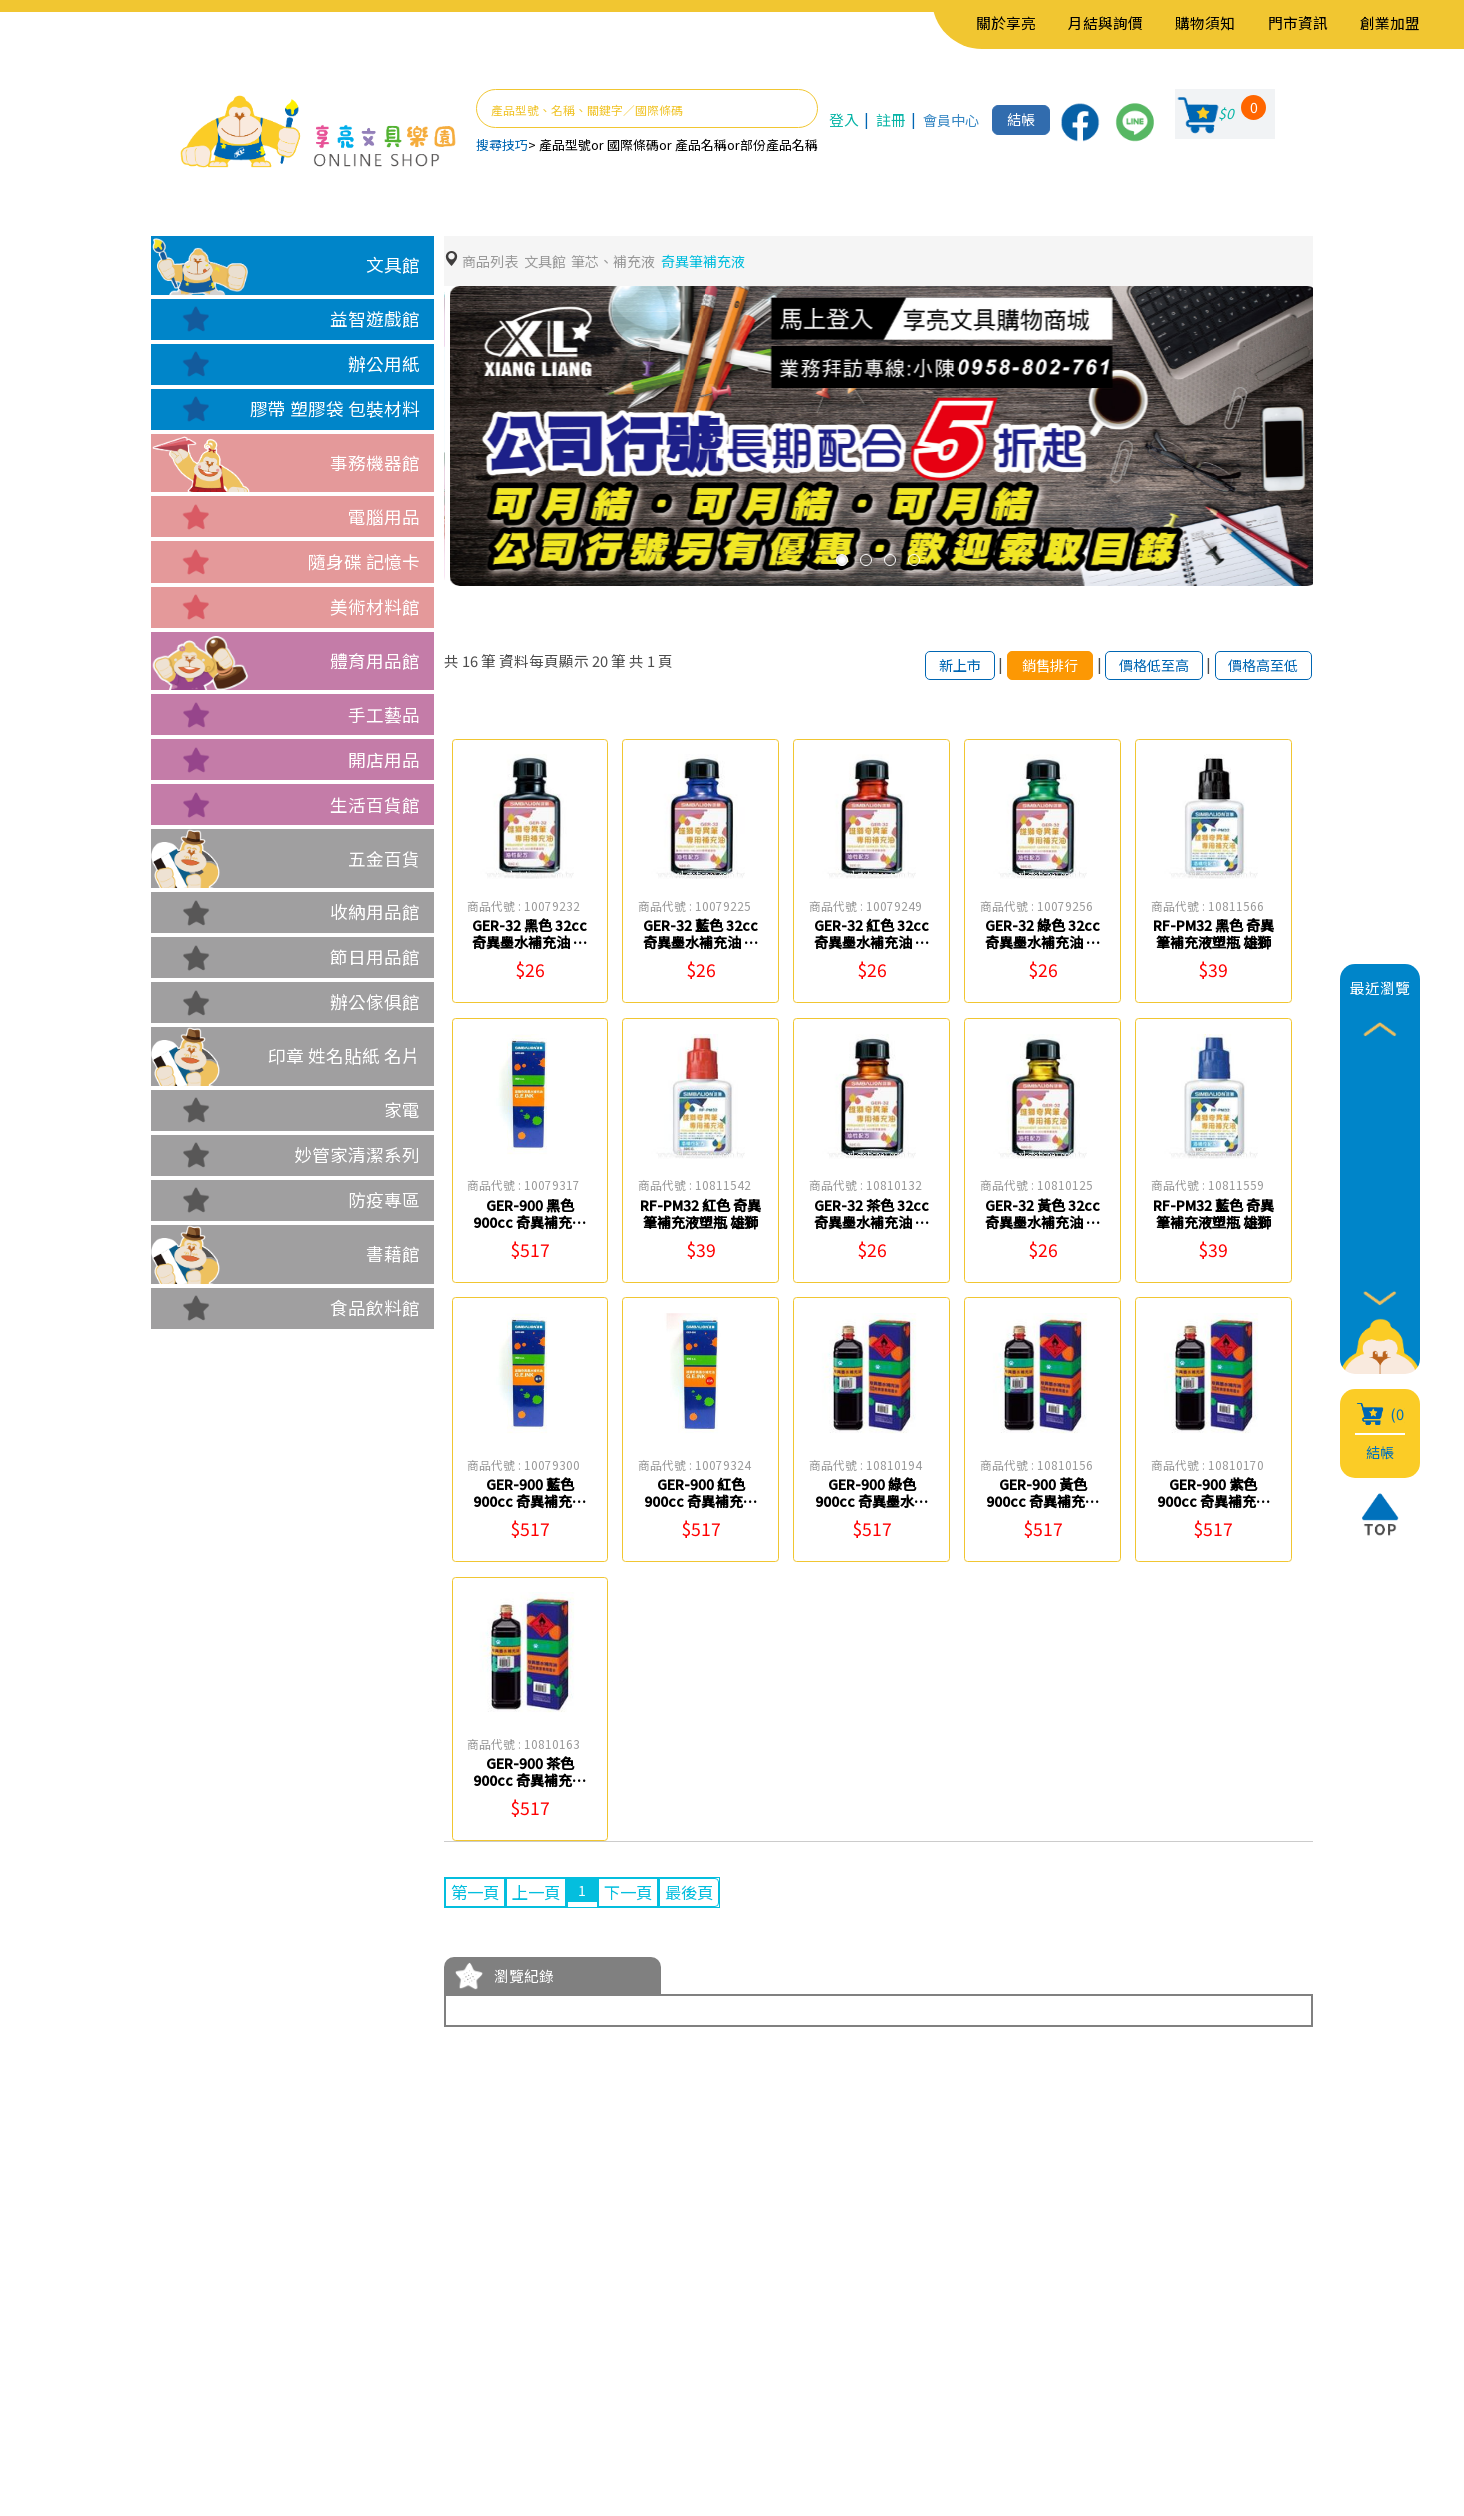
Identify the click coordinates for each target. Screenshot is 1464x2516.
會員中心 (946, 119)
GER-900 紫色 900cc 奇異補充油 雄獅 (1213, 1503)
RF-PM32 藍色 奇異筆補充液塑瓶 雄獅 (1213, 1224)
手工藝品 (384, 714)
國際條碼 (633, 144)
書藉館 (393, 1253)
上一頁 (545, 1894)
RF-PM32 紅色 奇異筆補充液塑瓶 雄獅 (700, 1224)
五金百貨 (384, 858)
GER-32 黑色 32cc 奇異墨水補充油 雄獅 (529, 944)
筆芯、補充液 (624, 261)
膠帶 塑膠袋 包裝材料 (335, 408)
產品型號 (565, 144)
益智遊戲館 (375, 318)
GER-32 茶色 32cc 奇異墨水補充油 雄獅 (871, 1224)
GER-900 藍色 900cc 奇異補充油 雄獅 (530, 1503)
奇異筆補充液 (720, 261)
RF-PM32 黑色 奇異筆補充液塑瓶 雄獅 (1213, 944)
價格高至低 (1259, 665)
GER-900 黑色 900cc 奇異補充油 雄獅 (530, 1224)
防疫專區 (384, 1199)
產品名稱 (701, 144)
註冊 (887, 119)
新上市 (937, 665)
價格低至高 (1142, 665)
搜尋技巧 (502, 144)
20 (600, 661)
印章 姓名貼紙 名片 (344, 1055)
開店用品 (384, 759)
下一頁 (643, 1894)
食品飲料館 (375, 1307)
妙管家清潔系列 (357, 1154)
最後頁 (710, 1894)
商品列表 (492, 261)
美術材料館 (375, 606)
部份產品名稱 (779, 144)
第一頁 (478, 1894)
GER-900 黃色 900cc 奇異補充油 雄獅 (1043, 1503)
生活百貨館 (375, 804)
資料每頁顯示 (544, 661)
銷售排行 (1032, 665)
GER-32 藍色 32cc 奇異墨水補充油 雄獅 (700, 944)
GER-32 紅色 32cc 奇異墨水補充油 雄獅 (871, 944)
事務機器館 (375, 462)
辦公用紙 (384, 363)
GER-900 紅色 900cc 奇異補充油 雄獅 (701, 1503)
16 (470, 661)
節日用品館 (375, 956)
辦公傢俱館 (375, 1001)
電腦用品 (384, 516)
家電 (402, 1109)
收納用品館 (375, 911)
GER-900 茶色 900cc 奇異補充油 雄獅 (530, 1782)
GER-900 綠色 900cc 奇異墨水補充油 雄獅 (872, 1503)
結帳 (1020, 119)
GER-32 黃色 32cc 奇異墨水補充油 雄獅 (1042, 1224)
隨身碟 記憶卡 (364, 561)
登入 (843, 119)
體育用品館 (375, 660)
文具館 (393, 264)
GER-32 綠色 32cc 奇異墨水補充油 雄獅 (1042, 944)
